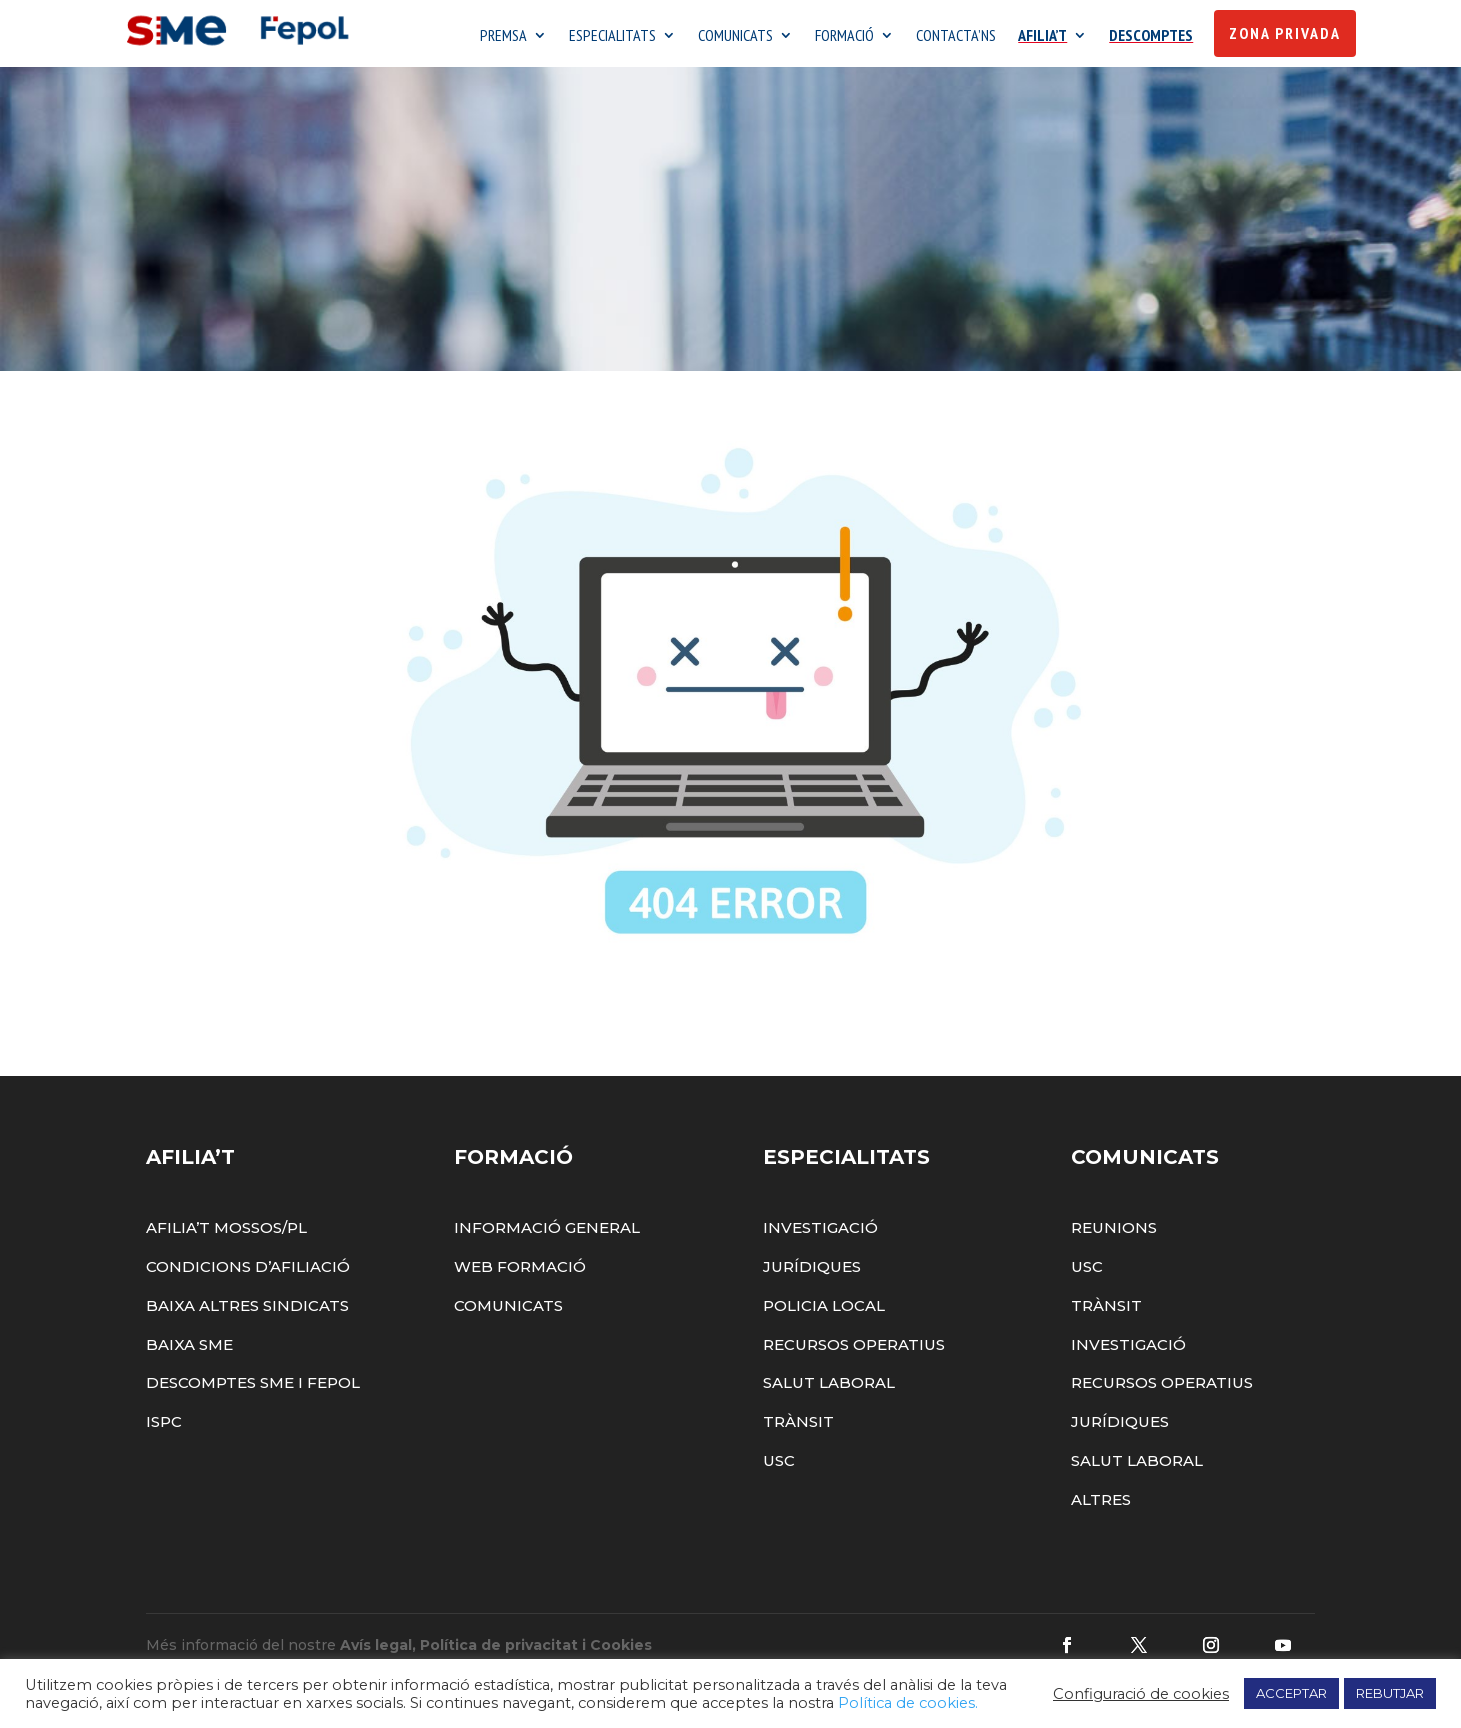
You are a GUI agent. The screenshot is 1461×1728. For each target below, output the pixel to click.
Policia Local (824, 1310)
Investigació (820, 1232)
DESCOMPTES (1151, 36)
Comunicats (508, 1310)
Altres (1101, 1504)
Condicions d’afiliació (248, 1271)
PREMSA (503, 36)
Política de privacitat (499, 1650)
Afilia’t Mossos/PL (226, 1232)
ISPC (164, 1426)
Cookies (621, 1650)
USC (779, 1465)
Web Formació (520, 1271)
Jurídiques (812, 1271)
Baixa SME (189, 1349)
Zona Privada (1285, 33)
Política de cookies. (908, 1703)
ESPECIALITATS (612, 36)
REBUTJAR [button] (1390, 1693)
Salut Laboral (829, 1388)
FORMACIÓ (844, 36)
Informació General (547, 1232)
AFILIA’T (1042, 36)
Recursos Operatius (854, 1349)
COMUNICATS (735, 36)
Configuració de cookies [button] (1141, 1694)
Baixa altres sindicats (247, 1310)
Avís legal (376, 1650)
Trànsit (798, 1426)
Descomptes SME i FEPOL (253, 1388)
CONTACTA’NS (956, 36)
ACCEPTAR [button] (1291, 1693)
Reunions (1114, 1232)
